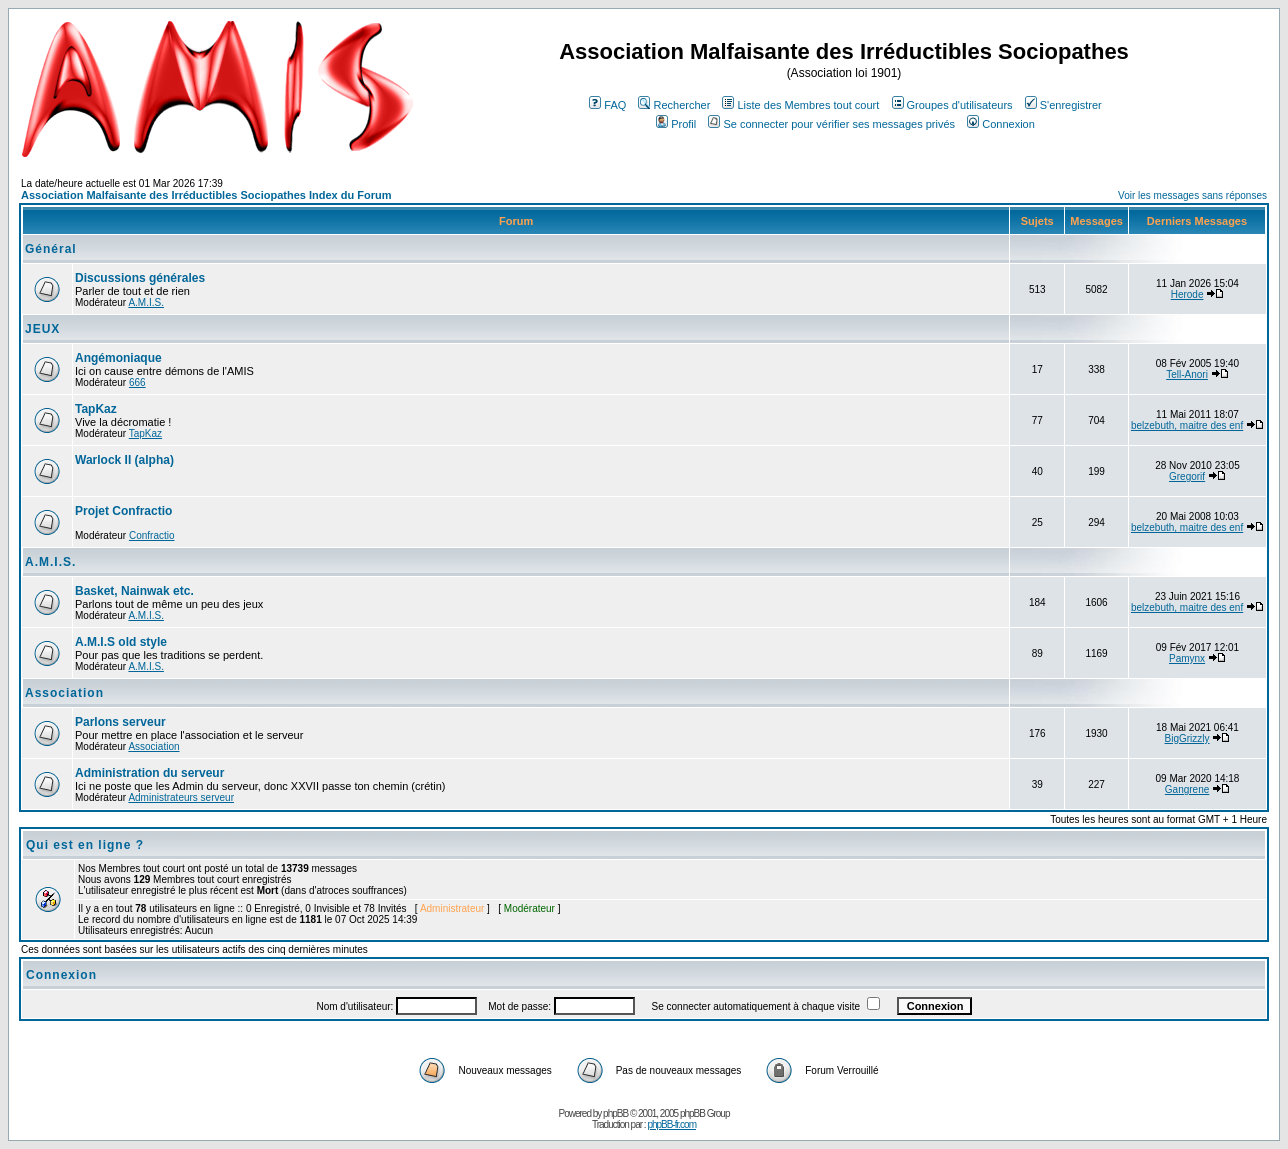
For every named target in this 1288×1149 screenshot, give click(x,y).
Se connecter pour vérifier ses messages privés (831, 124)
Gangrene (1187, 789)
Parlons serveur (120, 722)
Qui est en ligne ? (85, 845)
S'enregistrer (1063, 105)
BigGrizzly (1187, 738)
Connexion (1001, 124)
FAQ (607, 105)
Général (51, 249)
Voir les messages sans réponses (1192, 195)
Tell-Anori (1187, 374)
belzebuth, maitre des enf (1187, 425)
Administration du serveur (149, 773)
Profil (676, 124)
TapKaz (96, 409)
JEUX (42, 329)
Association (64, 693)
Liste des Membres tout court (800, 105)
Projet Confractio (123, 511)
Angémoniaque (118, 358)
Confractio (152, 535)
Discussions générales (140, 278)
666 (137, 382)
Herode (1187, 294)
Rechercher (674, 105)
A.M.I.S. (146, 302)
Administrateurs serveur (181, 797)
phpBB (615, 1113)
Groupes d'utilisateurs (952, 105)
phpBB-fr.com (671, 1124)
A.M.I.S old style (121, 642)
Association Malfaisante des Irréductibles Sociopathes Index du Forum (206, 195)
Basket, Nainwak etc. (134, 591)
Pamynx (1187, 658)
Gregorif (1187, 476)
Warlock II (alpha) (124, 460)
